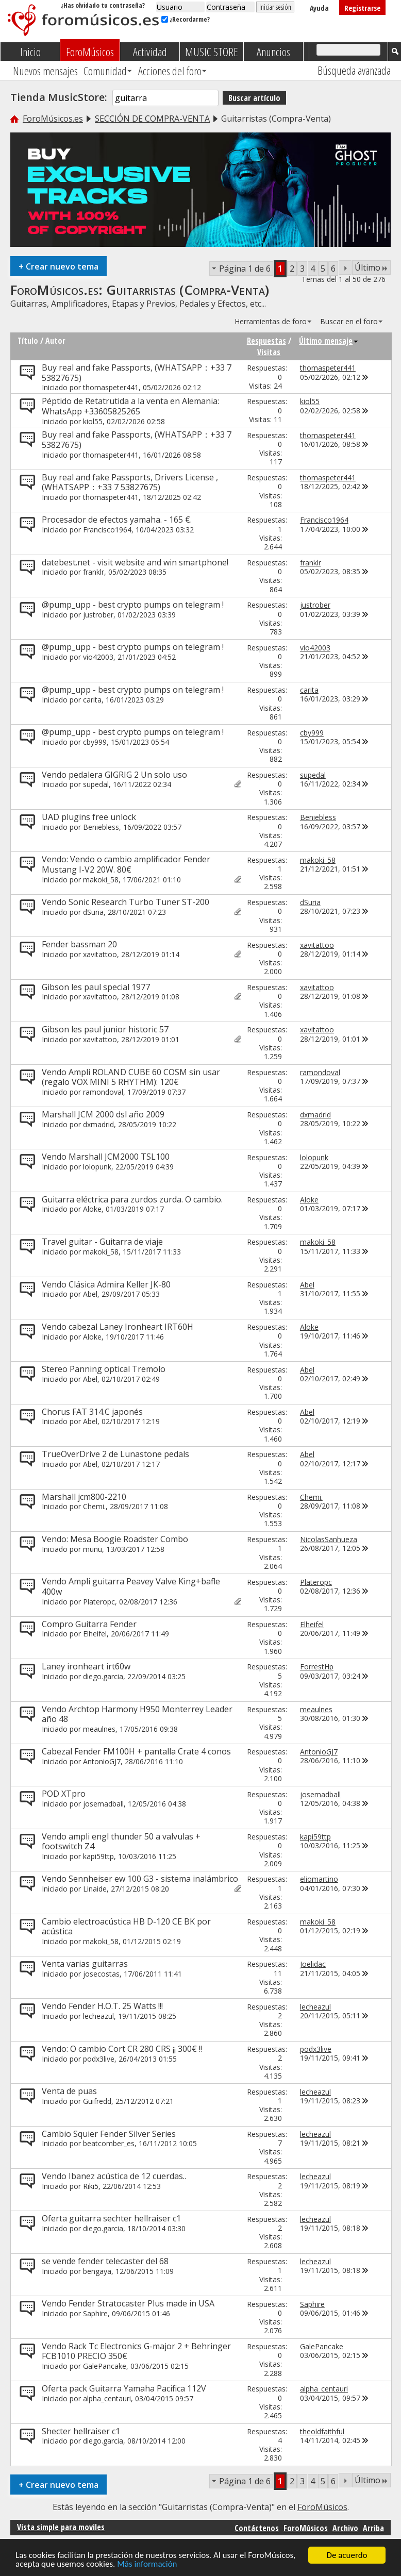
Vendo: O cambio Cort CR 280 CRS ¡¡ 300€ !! (122, 2048)
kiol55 (93, 421)
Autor (55, 340)
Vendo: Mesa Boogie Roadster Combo (115, 1539)
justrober (98, 615)
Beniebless (101, 827)
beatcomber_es (109, 2143)
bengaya (97, 2271)
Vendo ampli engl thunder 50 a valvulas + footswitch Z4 (121, 1841)
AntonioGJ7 (102, 1761)
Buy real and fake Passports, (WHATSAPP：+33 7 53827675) (136, 372)
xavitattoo (100, 954)
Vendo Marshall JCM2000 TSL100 (106, 1156)
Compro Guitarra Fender (89, 1624)
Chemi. (94, 1506)
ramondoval (103, 1092)
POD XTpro (64, 1793)
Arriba (373, 2528)
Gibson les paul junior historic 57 (105, 1029)
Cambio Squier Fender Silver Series (109, 2133)
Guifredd (97, 2101)
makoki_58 (101, 879)
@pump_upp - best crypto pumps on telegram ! (133, 604)
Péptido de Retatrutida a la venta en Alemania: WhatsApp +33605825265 (130, 406)
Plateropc (99, 1602)
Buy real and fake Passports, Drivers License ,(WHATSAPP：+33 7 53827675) (130, 482)
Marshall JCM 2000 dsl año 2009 (103, 1114)
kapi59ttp (98, 1856)
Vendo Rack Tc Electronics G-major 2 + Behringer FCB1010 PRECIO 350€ (136, 2351)
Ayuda (319, 8)
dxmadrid (98, 1124)
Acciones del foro (170, 70)
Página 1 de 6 (245, 268)
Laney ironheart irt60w (86, 1666)
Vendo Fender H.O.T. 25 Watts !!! (102, 2006)
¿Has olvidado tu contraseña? (103, 5)
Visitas (268, 352)
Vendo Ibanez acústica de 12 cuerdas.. (114, 2176)
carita (92, 700)
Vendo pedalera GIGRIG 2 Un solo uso (114, 774)
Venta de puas (69, 2091)
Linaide (95, 1889)
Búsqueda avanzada (354, 70)
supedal (96, 784)
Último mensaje (329, 340)
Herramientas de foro (271, 321)
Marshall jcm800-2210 (84, 1496)
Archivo (345, 2528)
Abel (90, 1294)
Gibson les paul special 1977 (96, 987)
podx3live (98, 2059)
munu (92, 1549)
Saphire (95, 2313)
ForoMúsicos (90, 51)
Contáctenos (257, 2528)
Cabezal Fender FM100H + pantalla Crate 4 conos (136, 1751)
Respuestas (266, 340)
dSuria (93, 912)
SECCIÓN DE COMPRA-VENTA (152, 118)
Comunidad (105, 70)
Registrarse (362, 8)
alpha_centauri (107, 2398)
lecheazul (98, 2016)
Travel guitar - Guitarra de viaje (102, 1241)
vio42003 (98, 657)
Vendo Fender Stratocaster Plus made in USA (128, 2303)
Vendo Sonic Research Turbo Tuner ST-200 (125, 902)
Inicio (30, 51)
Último (371, 267)
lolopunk (97, 1167)
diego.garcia (103, 1676)
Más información (147, 2563)
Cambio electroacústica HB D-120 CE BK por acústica (126, 1926)
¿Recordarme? (185, 19)
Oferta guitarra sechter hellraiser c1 (111, 2218)
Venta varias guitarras (85, 1963)
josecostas (101, 1974)
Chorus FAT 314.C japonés (92, 1411)
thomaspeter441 (111, 387)
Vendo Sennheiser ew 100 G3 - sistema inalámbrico (140, 1878)
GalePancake (104, 2366)
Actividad (150, 51)
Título (28, 340)
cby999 (95, 742)
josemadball (103, 1804)
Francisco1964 (107, 529)
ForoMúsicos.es (53, 118)
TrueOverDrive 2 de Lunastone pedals (115, 1454)
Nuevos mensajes (45, 70)
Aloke (92, 1209)
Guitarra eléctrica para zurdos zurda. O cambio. (132, 1199)
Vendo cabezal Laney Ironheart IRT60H (117, 1326)
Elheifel (95, 1633)
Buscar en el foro (349, 321)
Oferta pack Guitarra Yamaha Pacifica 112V (124, 2388)
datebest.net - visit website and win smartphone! (135, 562)
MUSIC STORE (211, 51)
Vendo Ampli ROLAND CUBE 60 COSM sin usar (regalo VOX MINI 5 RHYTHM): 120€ (131, 1077)
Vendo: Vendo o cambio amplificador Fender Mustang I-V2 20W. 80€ (126, 864)
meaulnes (99, 1729)
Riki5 (90, 2186)
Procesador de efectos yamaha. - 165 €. (117, 519)
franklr (93, 572)
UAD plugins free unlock (89, 817)
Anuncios (273, 51)
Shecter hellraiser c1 (81, 2431)
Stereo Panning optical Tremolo (103, 1369)
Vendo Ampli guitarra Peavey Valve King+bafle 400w (131, 1586)
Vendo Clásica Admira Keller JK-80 (106, 1284)
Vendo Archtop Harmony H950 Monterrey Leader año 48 (137, 1714)
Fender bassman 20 (79, 944)
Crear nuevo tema (58, 266)
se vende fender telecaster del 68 (105, 2261)
